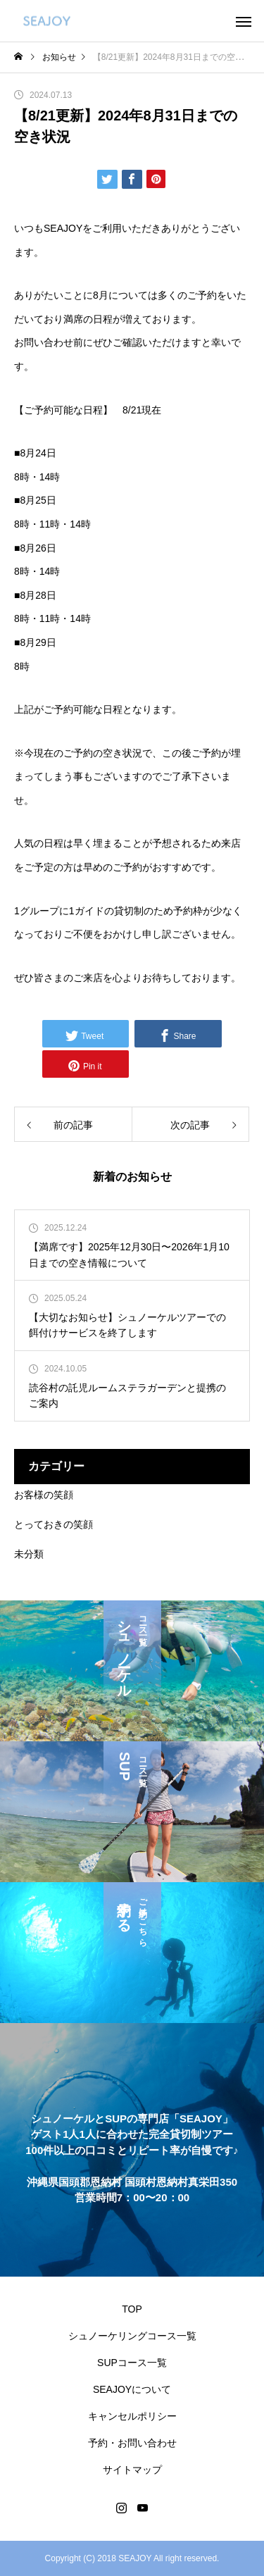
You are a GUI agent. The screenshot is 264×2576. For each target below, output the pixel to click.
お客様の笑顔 (43, 1494)
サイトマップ (132, 2469)
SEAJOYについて (132, 2389)
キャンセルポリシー (132, 2416)
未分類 (29, 1554)
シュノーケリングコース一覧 (132, 2335)
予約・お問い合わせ (132, 2443)
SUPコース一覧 (132, 2362)
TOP (132, 2309)
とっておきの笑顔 (53, 1524)
